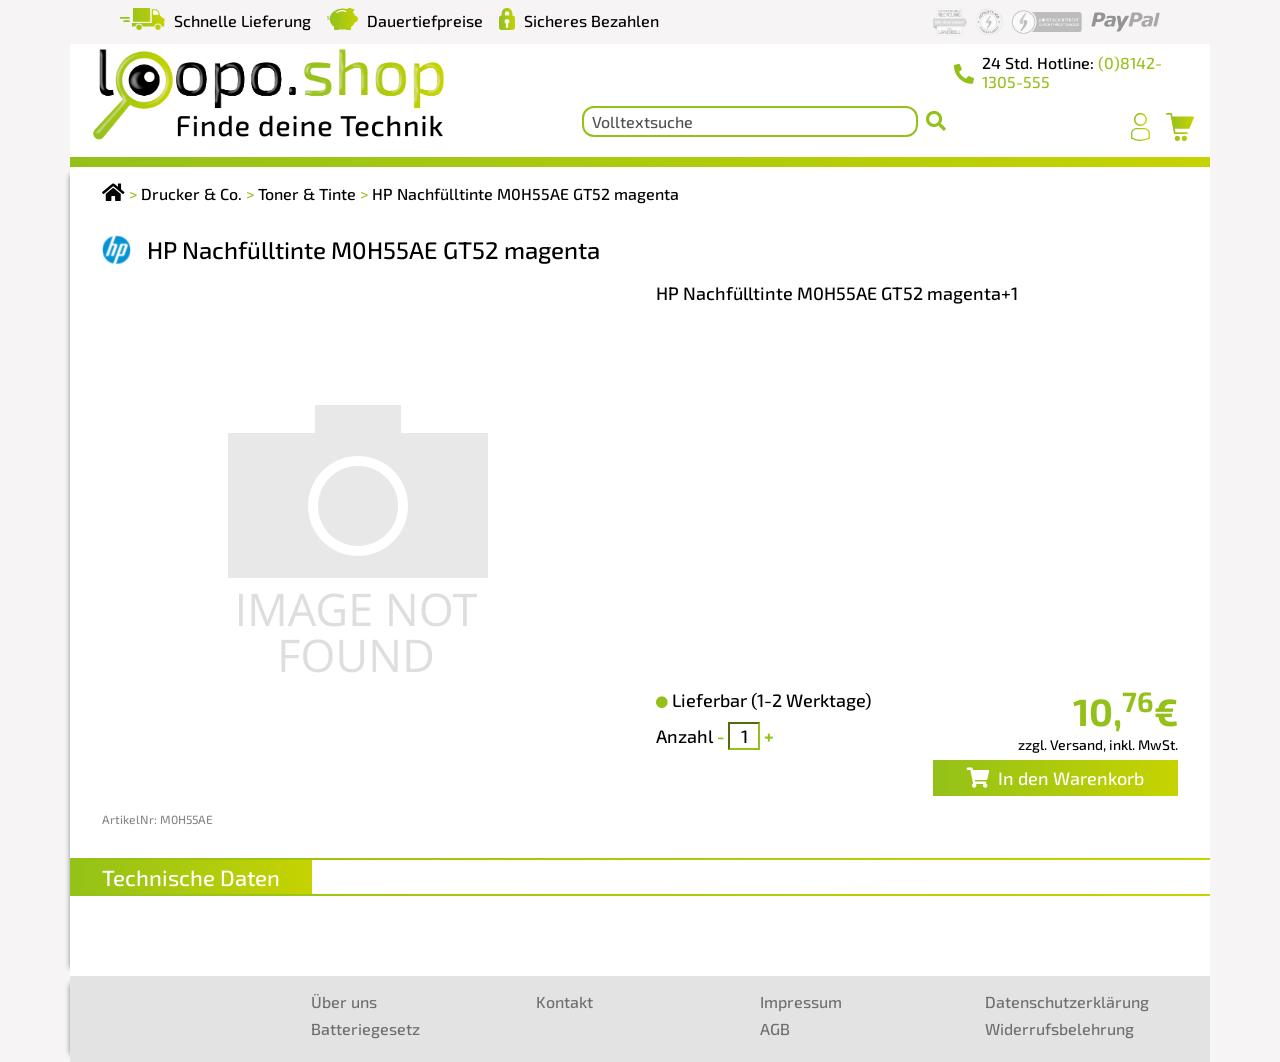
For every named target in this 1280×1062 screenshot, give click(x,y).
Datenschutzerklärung (1067, 1001)
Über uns (344, 1001)
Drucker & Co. (191, 193)
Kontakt (564, 1001)
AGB (775, 1028)
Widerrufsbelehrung (1059, 1028)
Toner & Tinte (307, 193)
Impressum (801, 1001)
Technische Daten (191, 877)
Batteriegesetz (365, 1028)
